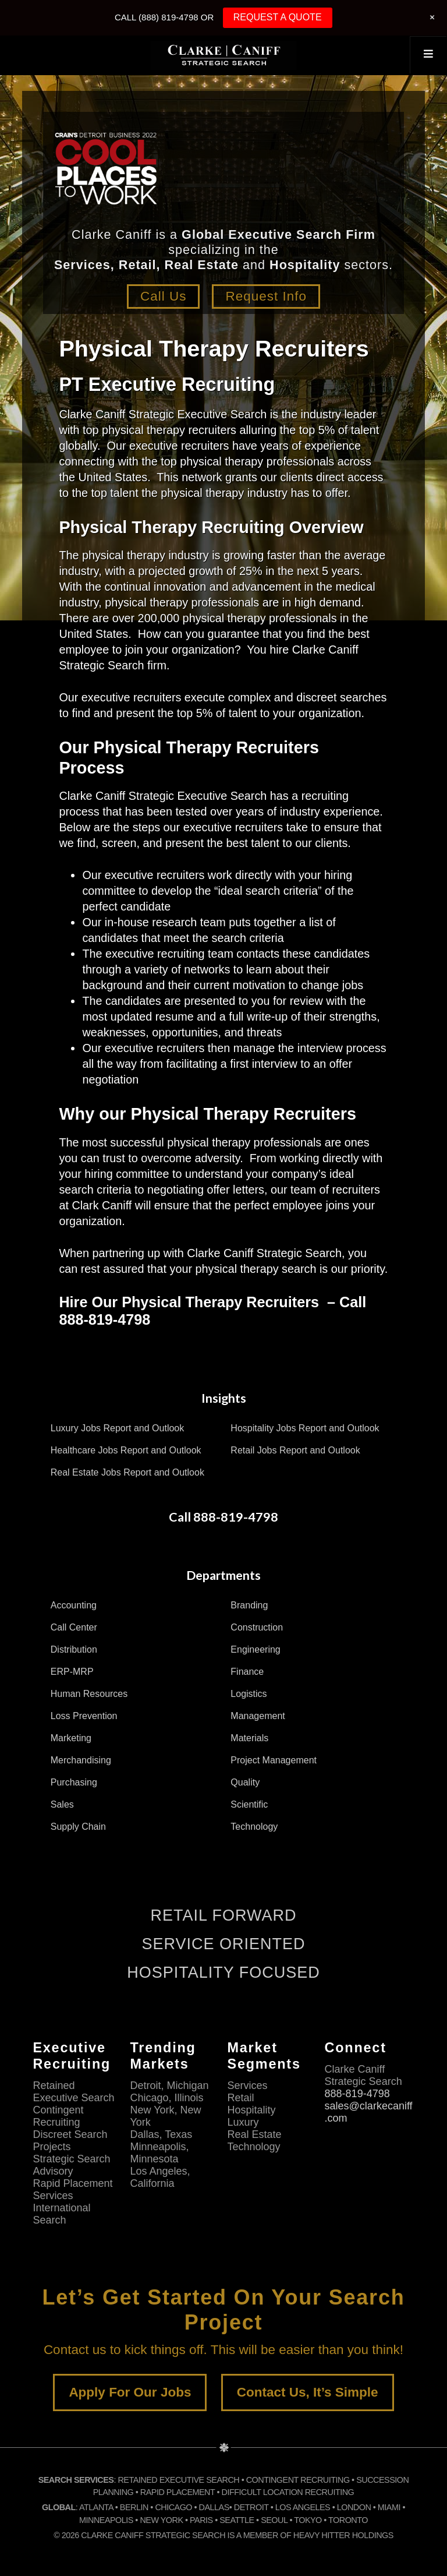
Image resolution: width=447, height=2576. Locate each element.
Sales (62, 1804)
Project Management (273, 1760)
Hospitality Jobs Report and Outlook (304, 1428)
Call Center (74, 1627)
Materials (249, 1738)
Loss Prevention (84, 1716)
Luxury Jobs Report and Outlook (117, 1428)
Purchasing (74, 1782)
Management (257, 1716)
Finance (247, 1672)
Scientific (249, 1804)
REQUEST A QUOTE (277, 17)
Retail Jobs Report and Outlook (295, 1450)
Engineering (255, 1649)
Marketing (71, 1738)
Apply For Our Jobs (130, 2392)
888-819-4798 (357, 2093)
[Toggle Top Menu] (428, 55)
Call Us (162, 296)
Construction (256, 1627)
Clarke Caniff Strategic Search (223, 55)
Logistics (248, 1694)
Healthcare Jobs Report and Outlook (126, 1450)
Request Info (267, 296)
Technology (254, 1827)
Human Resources (89, 1694)
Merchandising (81, 1760)
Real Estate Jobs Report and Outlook (127, 1472)
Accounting (74, 1605)
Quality (245, 1782)
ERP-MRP (72, 1672)
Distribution (74, 1649)
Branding (249, 1605)
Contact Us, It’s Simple (307, 2392)
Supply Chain (78, 1827)
